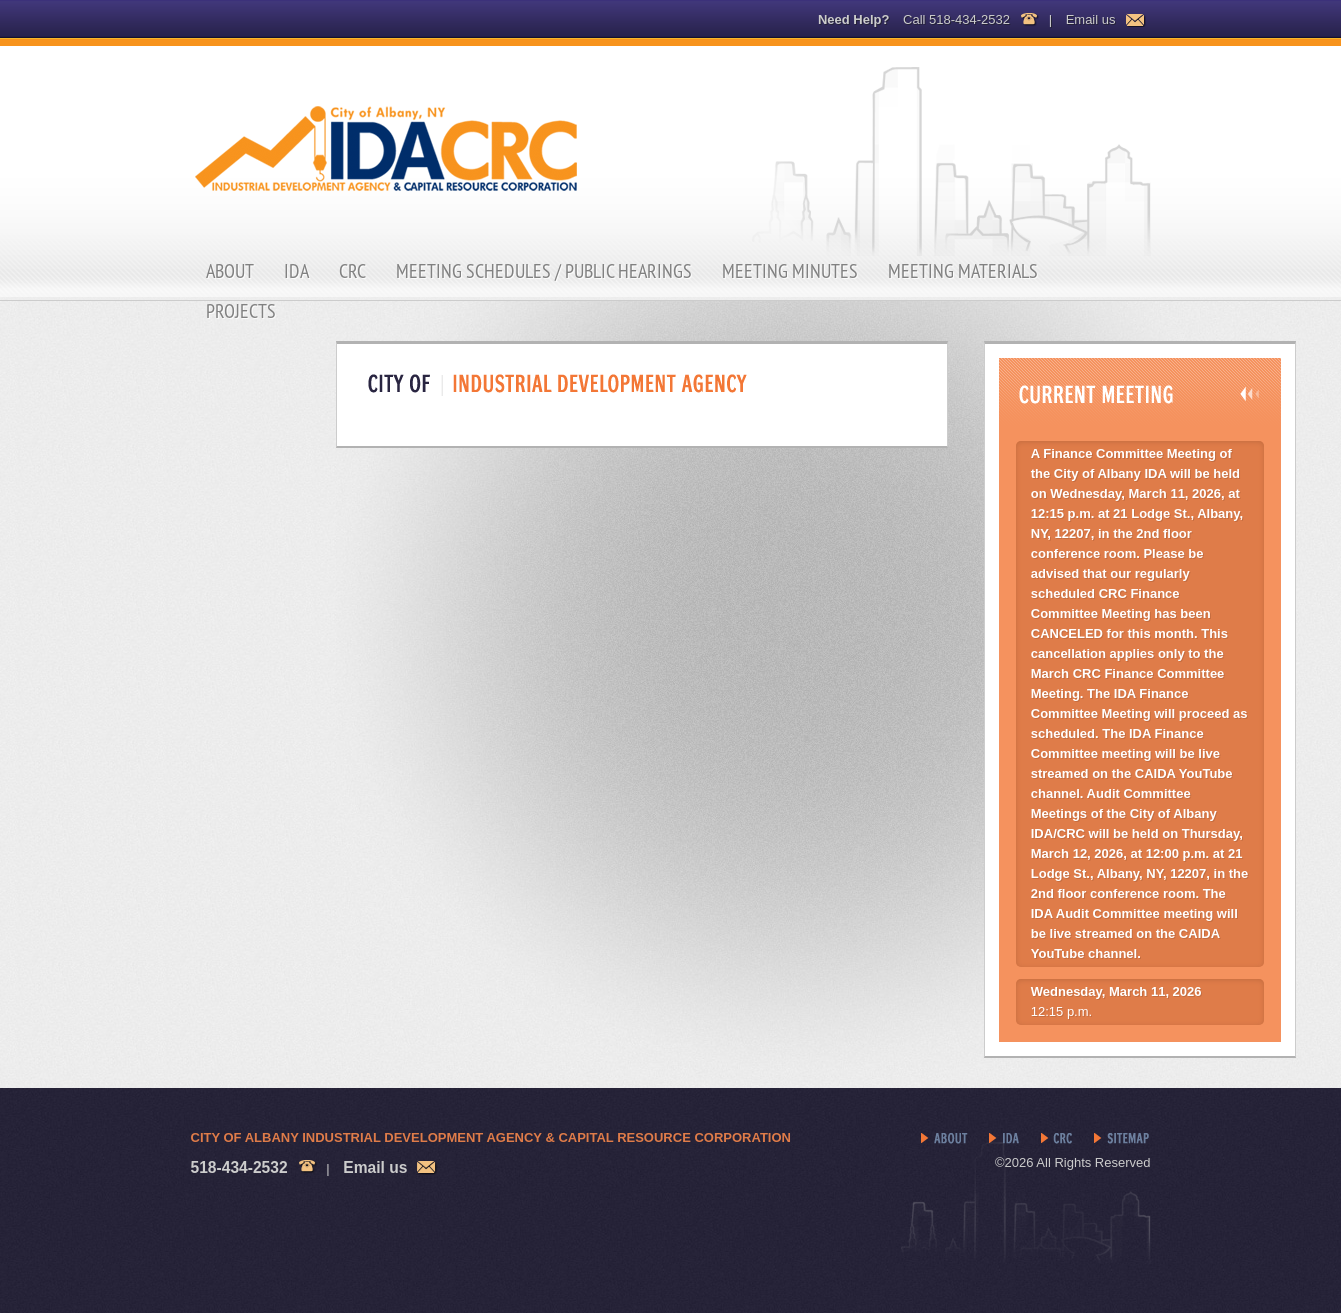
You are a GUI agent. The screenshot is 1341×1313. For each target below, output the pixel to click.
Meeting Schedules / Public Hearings (544, 271)
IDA (296, 271)
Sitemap (1122, 1139)
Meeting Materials (963, 271)
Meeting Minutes (790, 271)
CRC (352, 271)
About (230, 271)
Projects (241, 311)
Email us (1091, 19)
